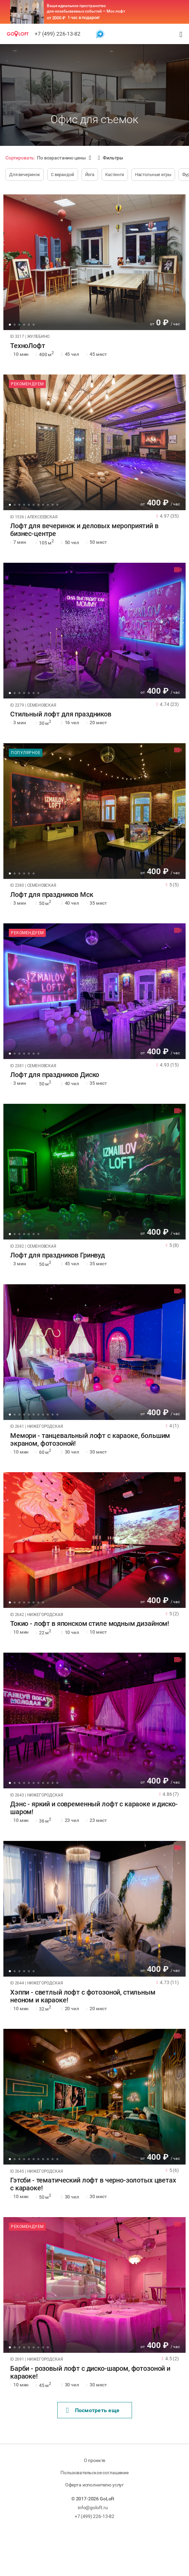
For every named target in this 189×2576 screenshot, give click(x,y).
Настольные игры (153, 174)
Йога (89, 174)
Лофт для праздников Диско (54, 1075)
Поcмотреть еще (93, 2410)
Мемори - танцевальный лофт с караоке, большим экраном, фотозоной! (90, 1439)
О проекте (95, 2460)
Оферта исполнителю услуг (94, 2484)
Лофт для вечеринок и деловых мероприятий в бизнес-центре (84, 530)
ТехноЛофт (27, 346)
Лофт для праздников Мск (51, 895)
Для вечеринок (24, 174)
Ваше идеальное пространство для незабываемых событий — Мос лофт (86, 8)
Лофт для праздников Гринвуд (57, 1255)
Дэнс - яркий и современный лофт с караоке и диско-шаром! (94, 1808)
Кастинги (114, 174)
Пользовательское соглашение (94, 2472)
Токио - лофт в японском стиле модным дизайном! (89, 1624)
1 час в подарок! (84, 17)
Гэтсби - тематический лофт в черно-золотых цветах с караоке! (93, 2184)
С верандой (62, 174)
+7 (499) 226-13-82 (57, 34)
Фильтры (110, 157)
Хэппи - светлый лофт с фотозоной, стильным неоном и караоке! (82, 1996)
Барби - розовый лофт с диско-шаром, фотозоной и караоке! (90, 2372)
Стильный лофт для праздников (60, 714)
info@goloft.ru (93, 2507)
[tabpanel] (94, 262)
